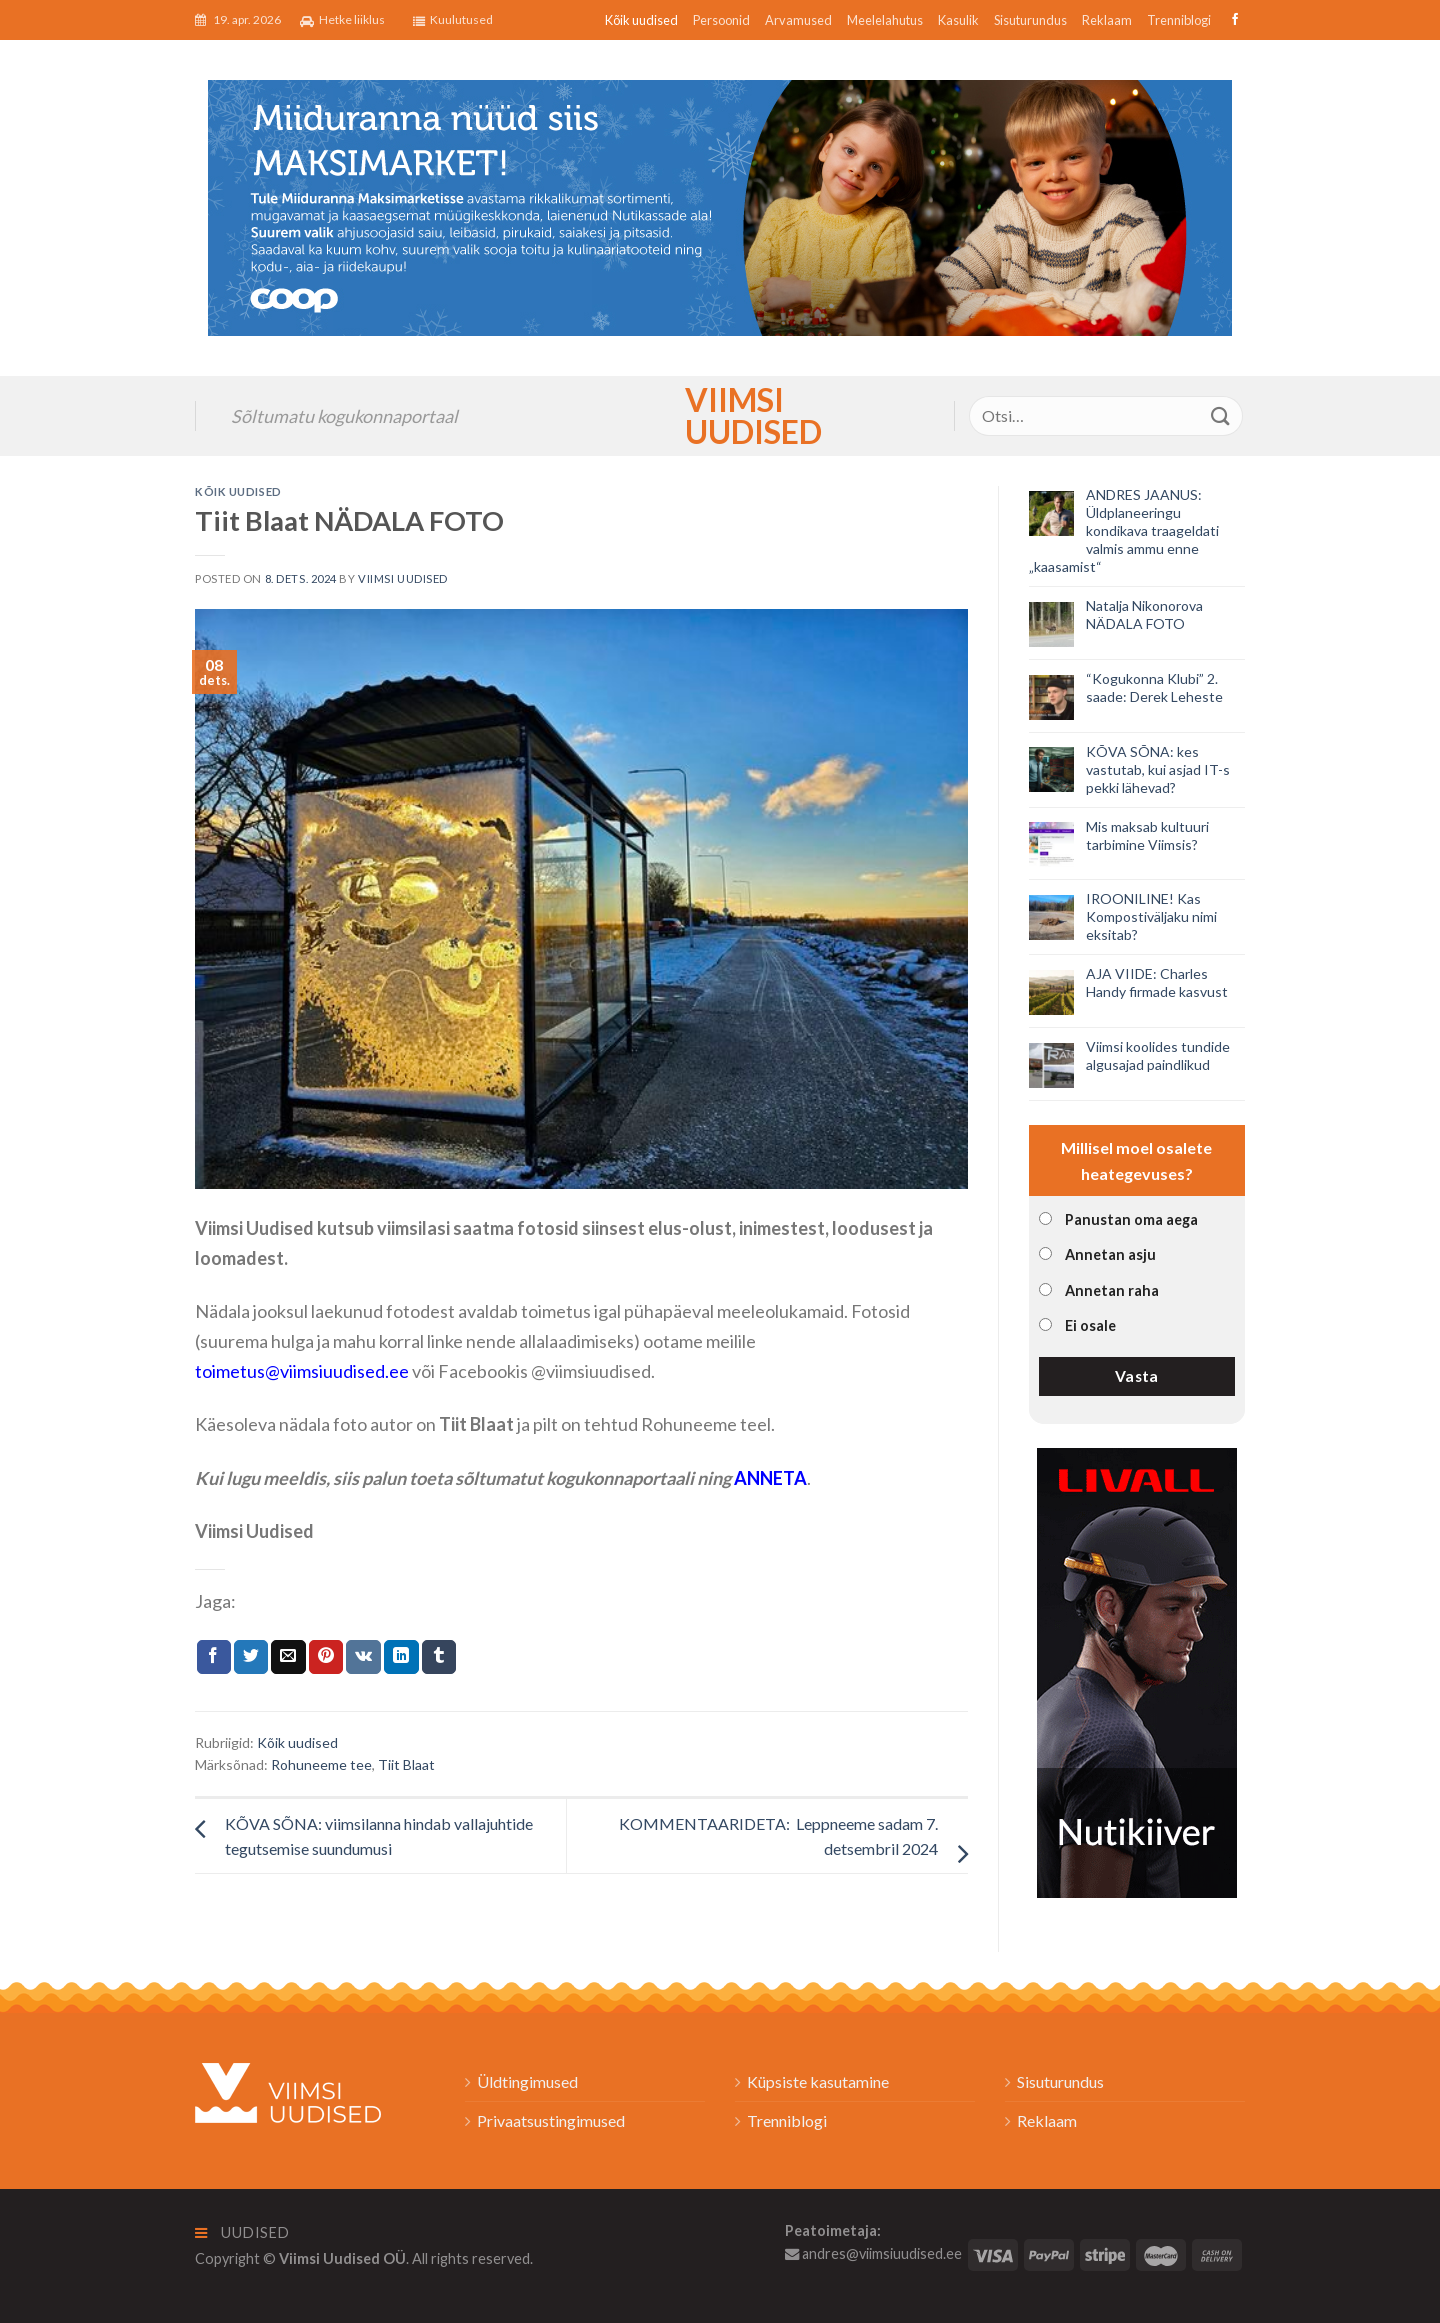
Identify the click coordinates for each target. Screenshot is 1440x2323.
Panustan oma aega (1131, 1219)
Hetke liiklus (342, 20)
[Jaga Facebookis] (214, 1657)
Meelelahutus (885, 20)
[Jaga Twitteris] (251, 1657)
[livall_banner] (1137, 1670)
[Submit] (1221, 415)
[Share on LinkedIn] (401, 1657)
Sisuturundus (1030, 20)
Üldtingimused (527, 2081)
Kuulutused (453, 20)
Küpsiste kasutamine (818, 2081)
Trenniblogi (1179, 20)
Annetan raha (1112, 1290)
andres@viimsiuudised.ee (873, 2253)
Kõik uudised (641, 20)
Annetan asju (1110, 1254)
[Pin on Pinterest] (326, 1657)
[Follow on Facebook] (1232, 20)
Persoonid (721, 20)
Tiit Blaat (406, 1764)
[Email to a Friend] (288, 1657)
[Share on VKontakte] (363, 1657)
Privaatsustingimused (551, 2120)
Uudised (242, 2232)
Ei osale (1090, 1325)
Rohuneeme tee (321, 1764)
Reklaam (1107, 20)
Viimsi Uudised (720, 416)
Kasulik (958, 20)
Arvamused (798, 20)
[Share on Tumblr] (439, 1657)
